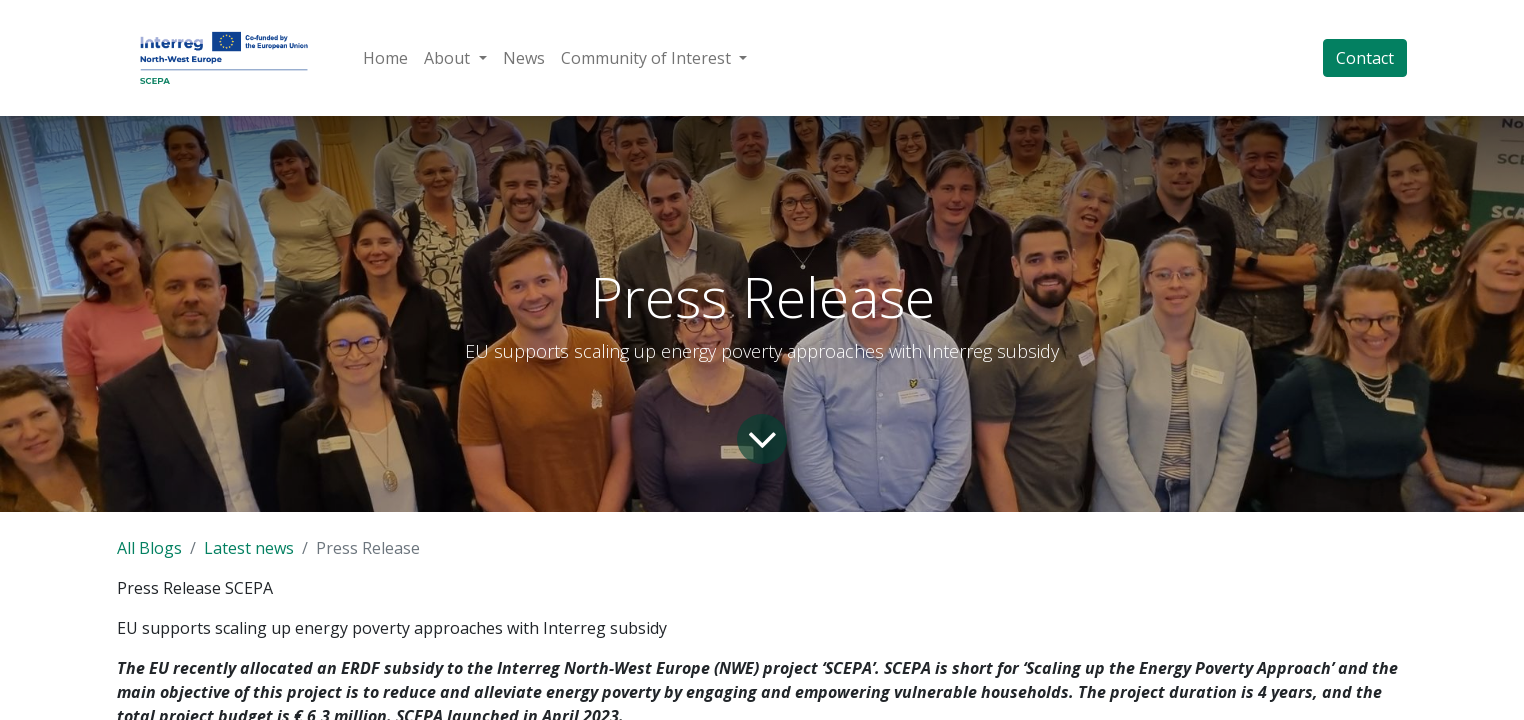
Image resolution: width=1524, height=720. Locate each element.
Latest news (249, 548)
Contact (1365, 58)
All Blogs (149, 548)
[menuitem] (385, 58)
